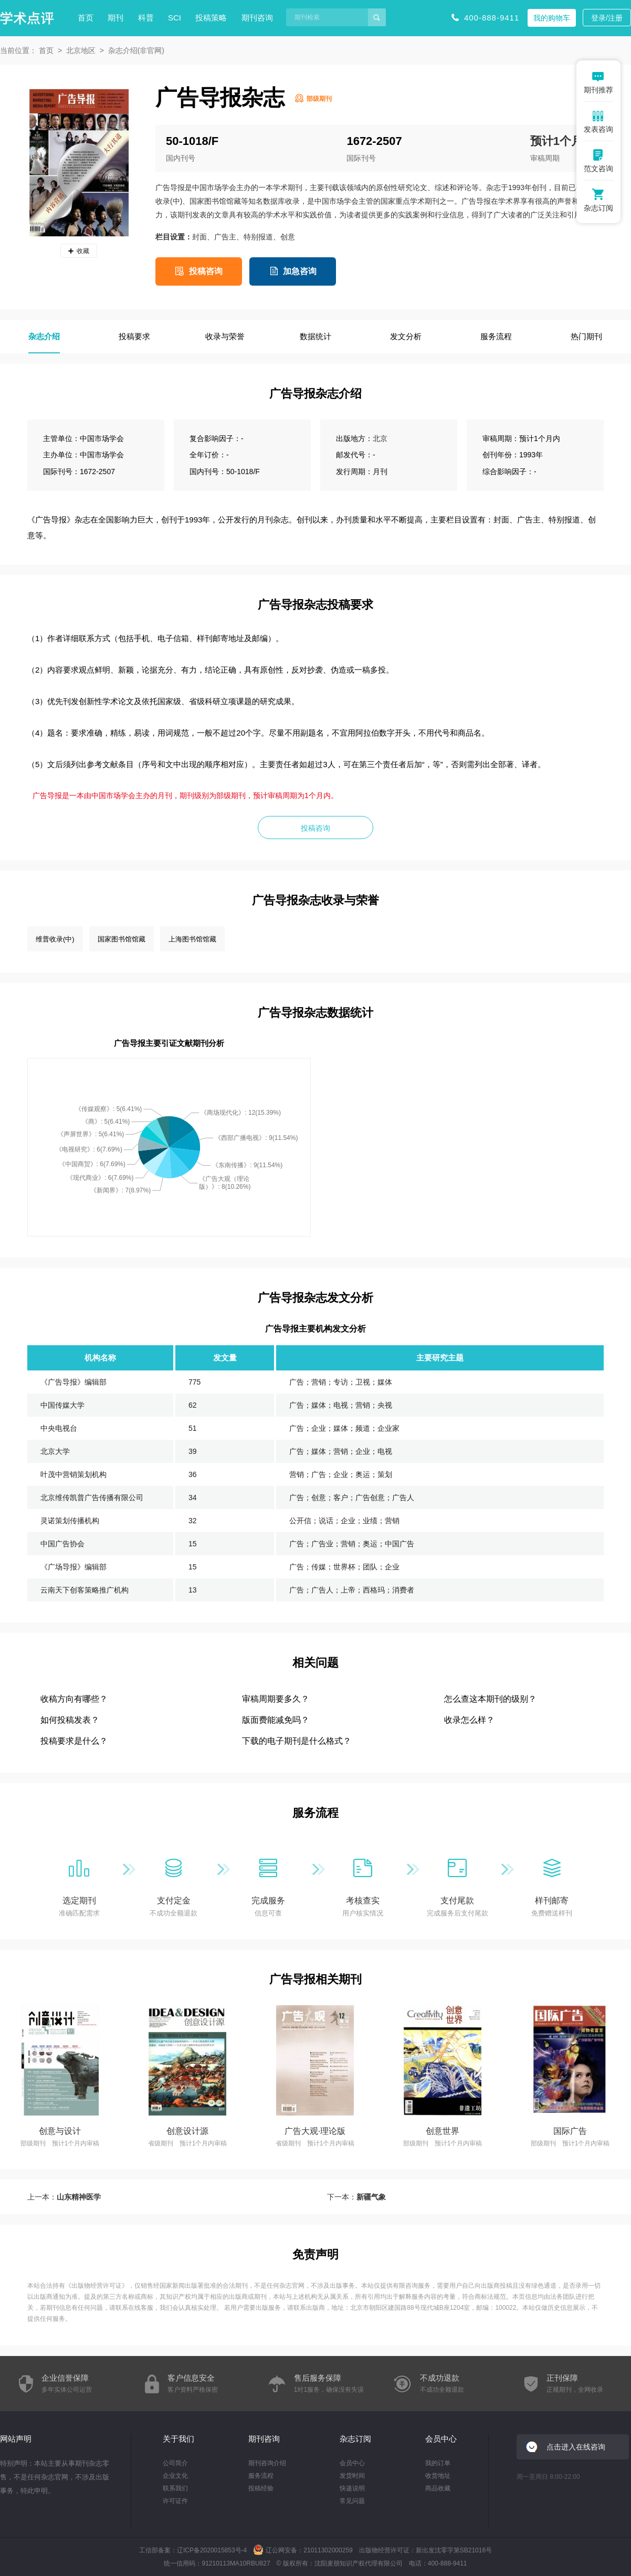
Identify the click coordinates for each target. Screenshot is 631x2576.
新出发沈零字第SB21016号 (454, 2550)
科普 (146, 17)
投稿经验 (261, 2488)
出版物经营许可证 (96, 2285)
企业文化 (175, 2475)
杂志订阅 (355, 2438)
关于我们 (178, 2438)
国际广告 (570, 2131)
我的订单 (437, 2463)
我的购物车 (551, 18)
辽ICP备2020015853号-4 (212, 2550)
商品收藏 (437, 2488)
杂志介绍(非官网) (136, 50)
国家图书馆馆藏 (121, 939)
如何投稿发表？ (69, 1719)
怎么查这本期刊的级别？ (490, 1698)
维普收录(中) (55, 939)
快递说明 (352, 2488)
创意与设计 (60, 2131)
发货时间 (352, 2475)
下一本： (356, 2197)
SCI (174, 17)
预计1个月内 (562, 141)
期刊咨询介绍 (267, 2463)
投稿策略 (211, 17)
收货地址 (437, 2475)
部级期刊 (319, 98)
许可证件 (175, 2501)
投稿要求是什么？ (74, 1740)
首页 (85, 17)
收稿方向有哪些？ (74, 1698)
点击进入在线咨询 (575, 2447)
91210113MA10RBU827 (236, 2563)
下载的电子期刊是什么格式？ (296, 1740)
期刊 (115, 17)
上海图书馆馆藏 (192, 939)
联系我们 (175, 2488)
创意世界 (442, 2131)
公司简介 (175, 2463)
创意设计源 (187, 2131)
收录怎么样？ (469, 1719)
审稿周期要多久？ (275, 1698)
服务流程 (261, 2475)
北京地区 (81, 50)
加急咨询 (300, 271)
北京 (380, 438)
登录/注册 (607, 18)
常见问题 (352, 2501)
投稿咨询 (206, 271)
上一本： (64, 2197)
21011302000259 (327, 2550)
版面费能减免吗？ (275, 1719)
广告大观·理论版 (315, 2131)
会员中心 (352, 2463)
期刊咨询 (257, 17)
